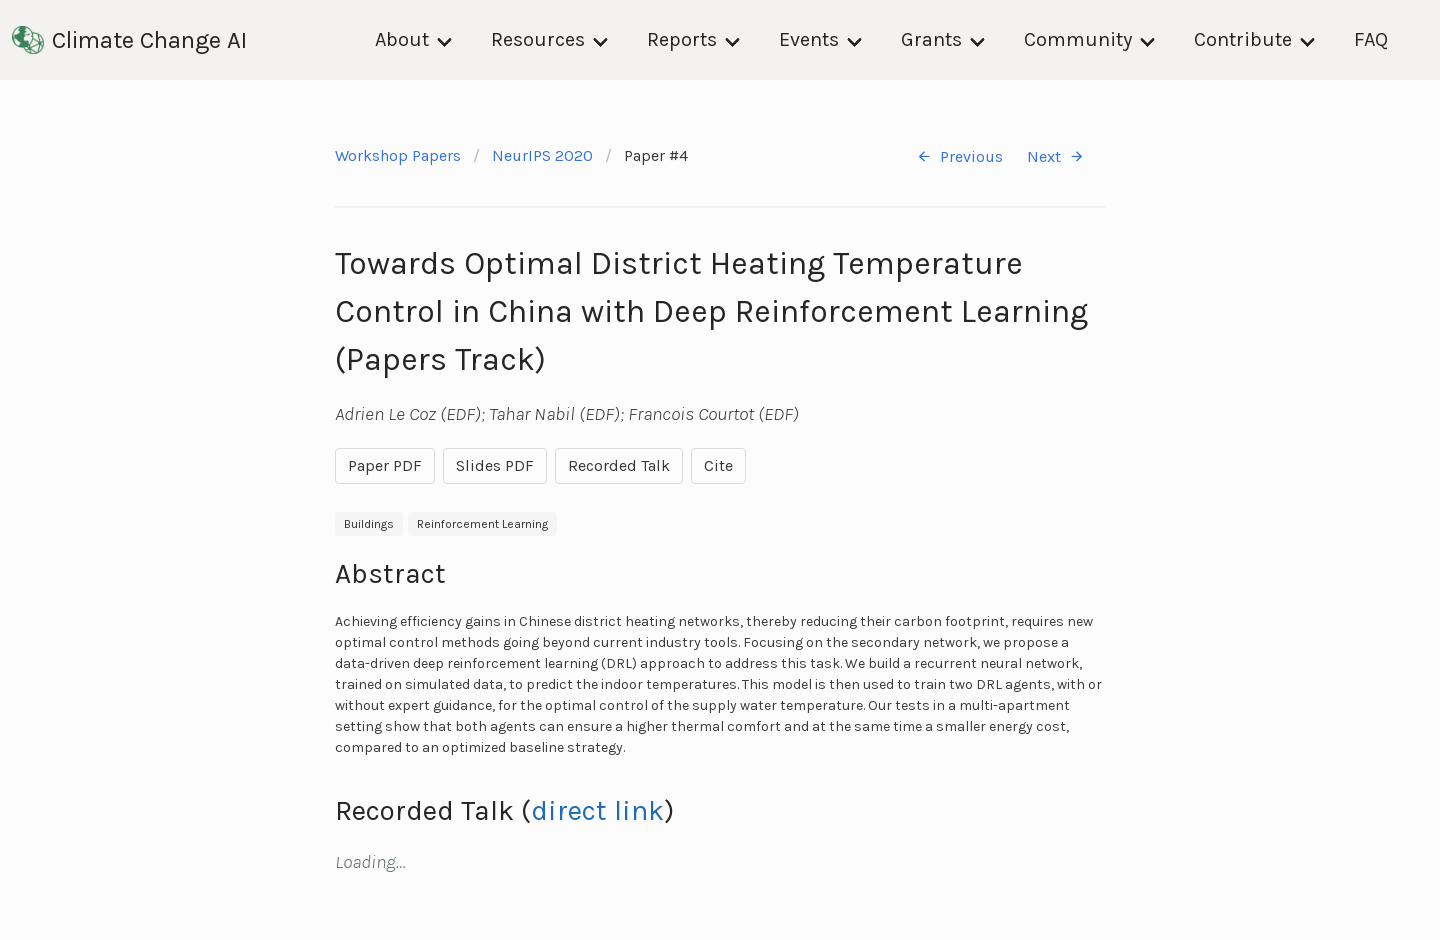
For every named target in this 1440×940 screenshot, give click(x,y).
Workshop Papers (398, 155)
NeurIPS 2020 (542, 155)
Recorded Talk (619, 465)
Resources (538, 39)
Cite (718, 465)
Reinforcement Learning (482, 524)
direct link (597, 810)
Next (1056, 156)
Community (1078, 39)
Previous (959, 156)
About (402, 39)
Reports (682, 39)
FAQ (1371, 39)
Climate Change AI (129, 40)
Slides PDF (495, 465)
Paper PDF (385, 465)
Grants (931, 39)
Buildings (369, 524)
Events (809, 39)
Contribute (1243, 39)
